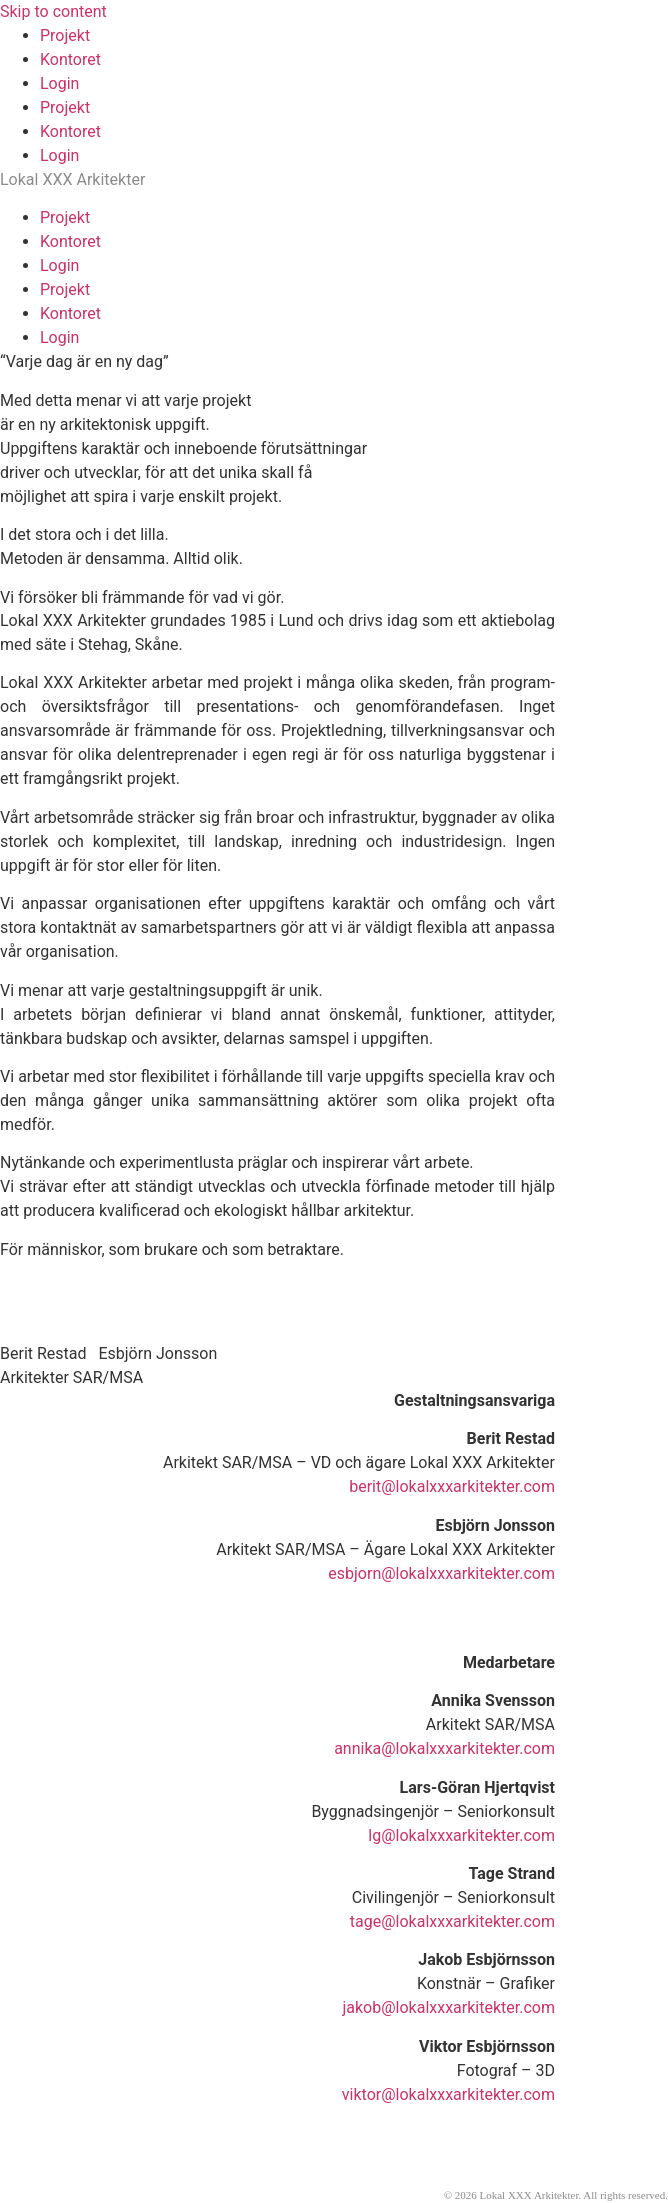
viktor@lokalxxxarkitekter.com (448, 2094)
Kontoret (70, 59)
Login (59, 83)
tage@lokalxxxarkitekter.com (452, 1921)
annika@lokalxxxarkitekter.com (444, 1748)
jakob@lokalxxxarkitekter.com (448, 2007)
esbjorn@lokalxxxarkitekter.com (441, 1573)
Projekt (65, 35)
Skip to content (53, 11)
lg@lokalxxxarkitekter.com (461, 1835)
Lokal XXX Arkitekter (72, 179)
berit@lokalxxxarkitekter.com (452, 1486)
